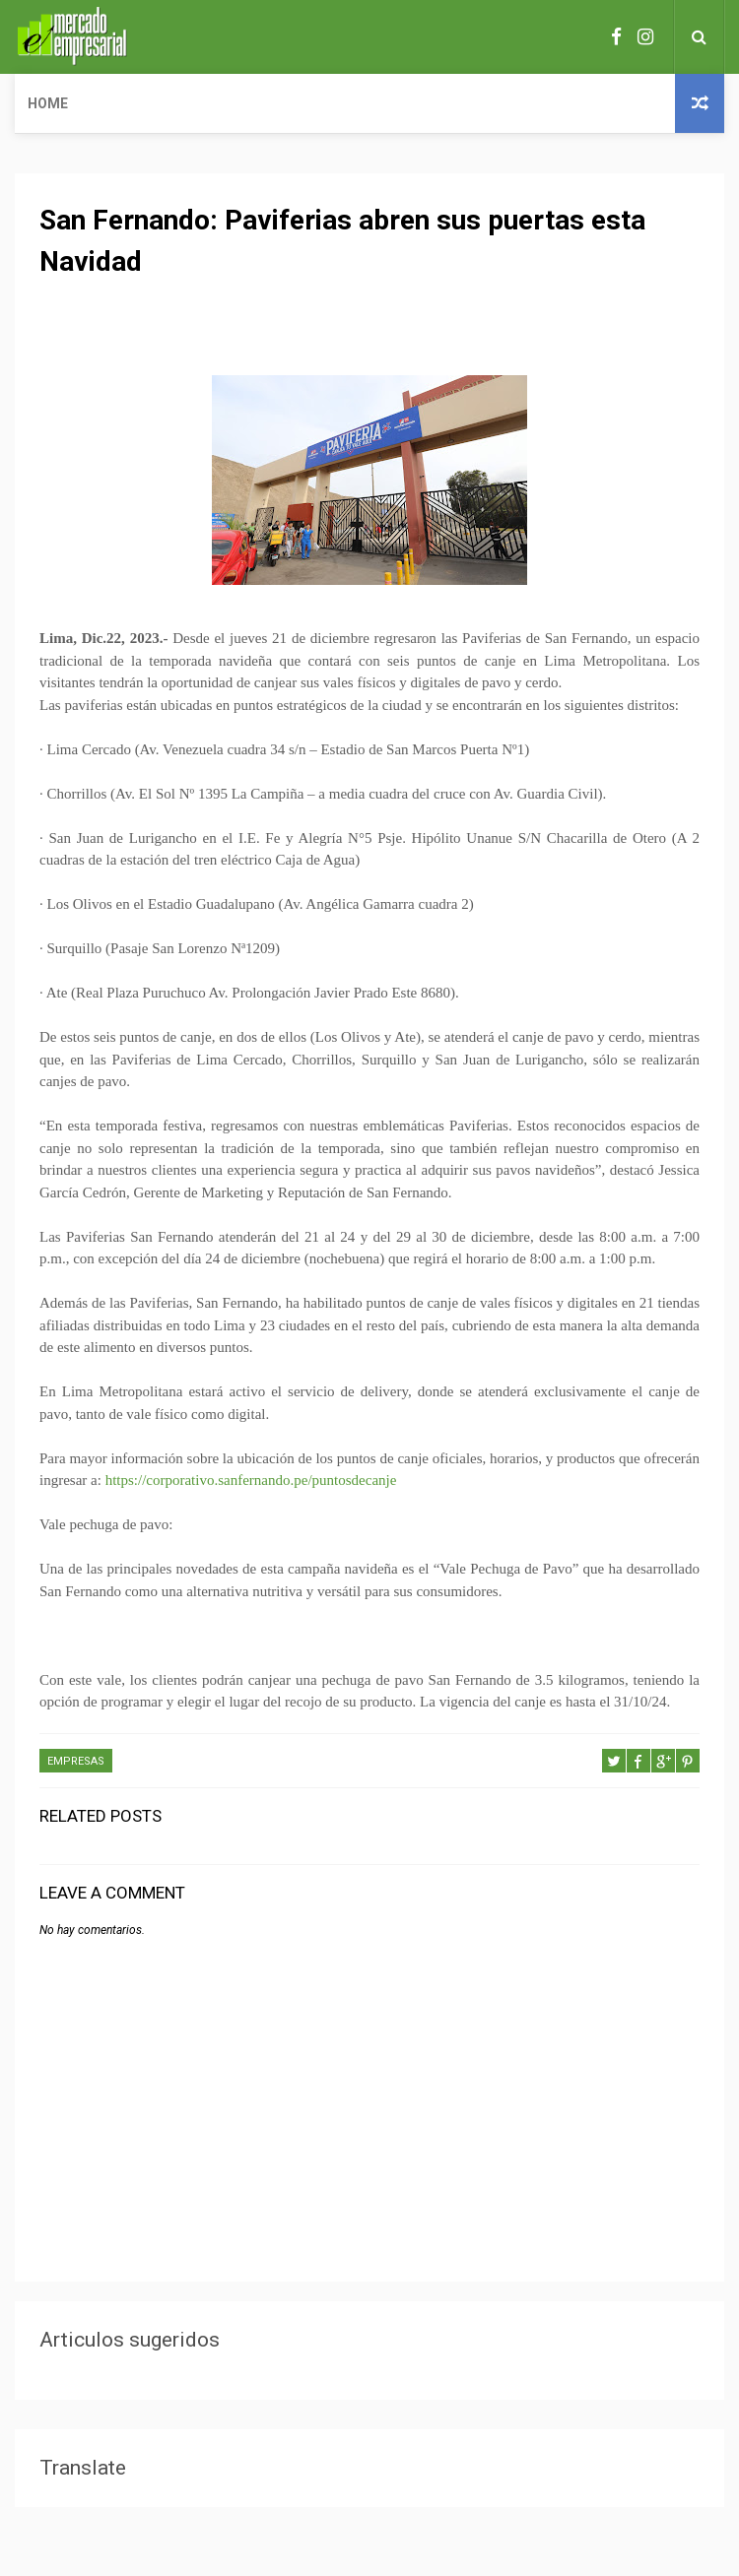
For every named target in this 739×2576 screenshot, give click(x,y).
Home (48, 103)
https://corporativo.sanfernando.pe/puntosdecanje (251, 1480)
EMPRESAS (75, 1761)
